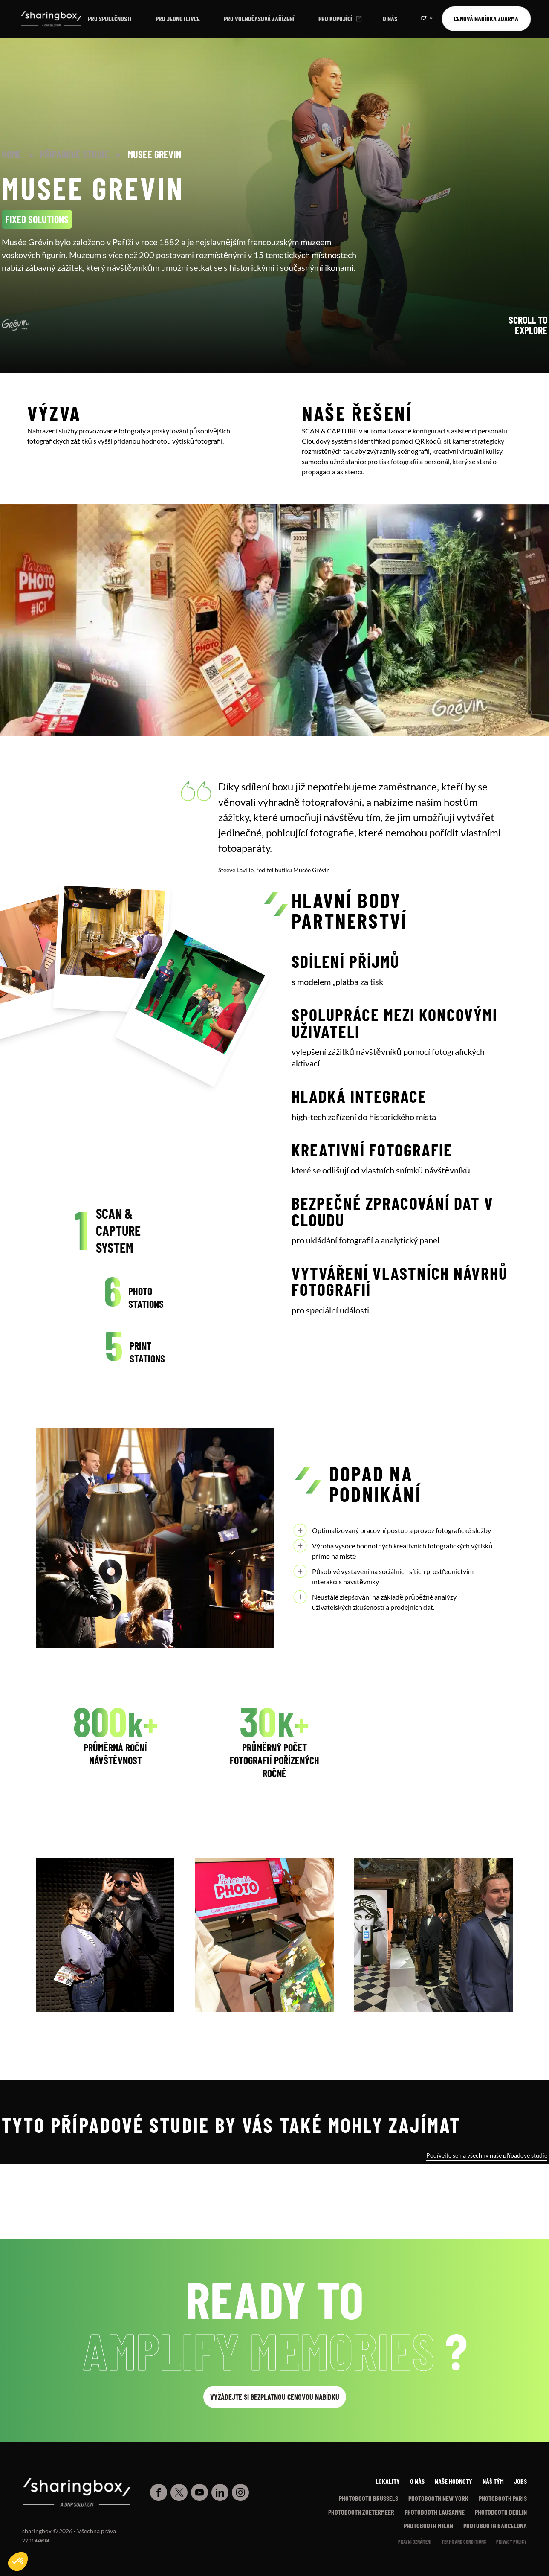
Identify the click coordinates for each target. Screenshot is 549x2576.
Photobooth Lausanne (435, 2512)
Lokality (388, 2481)
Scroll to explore (528, 325)
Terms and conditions (464, 2541)
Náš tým (493, 2481)
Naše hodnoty (453, 2481)
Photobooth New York (438, 2498)
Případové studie (74, 154)
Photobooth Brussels (368, 2498)
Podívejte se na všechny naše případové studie (486, 2155)
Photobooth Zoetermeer (361, 2512)
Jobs (520, 2481)
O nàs (417, 2481)
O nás (390, 19)
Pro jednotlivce (178, 19)
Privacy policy (511, 2541)
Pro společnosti (110, 19)
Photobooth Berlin (501, 2512)
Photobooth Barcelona (495, 2525)
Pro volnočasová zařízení (259, 19)
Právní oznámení (414, 2541)
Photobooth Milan (428, 2525)
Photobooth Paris (503, 2498)
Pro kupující (335, 19)
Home (12, 154)
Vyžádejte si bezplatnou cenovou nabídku (274, 2397)
